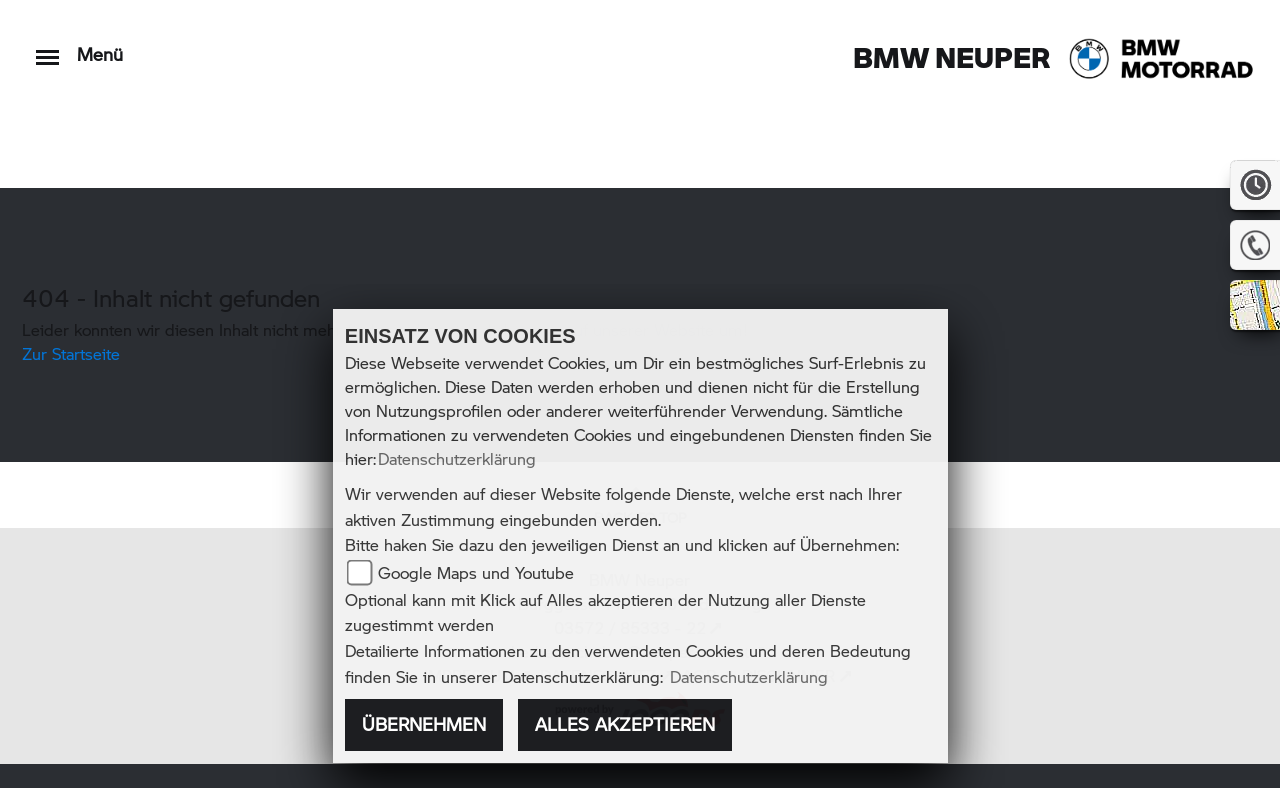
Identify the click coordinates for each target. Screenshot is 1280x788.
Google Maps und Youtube (476, 572)
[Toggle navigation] (47, 47)
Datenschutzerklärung (457, 458)
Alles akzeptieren (625, 724)
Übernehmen (424, 724)
